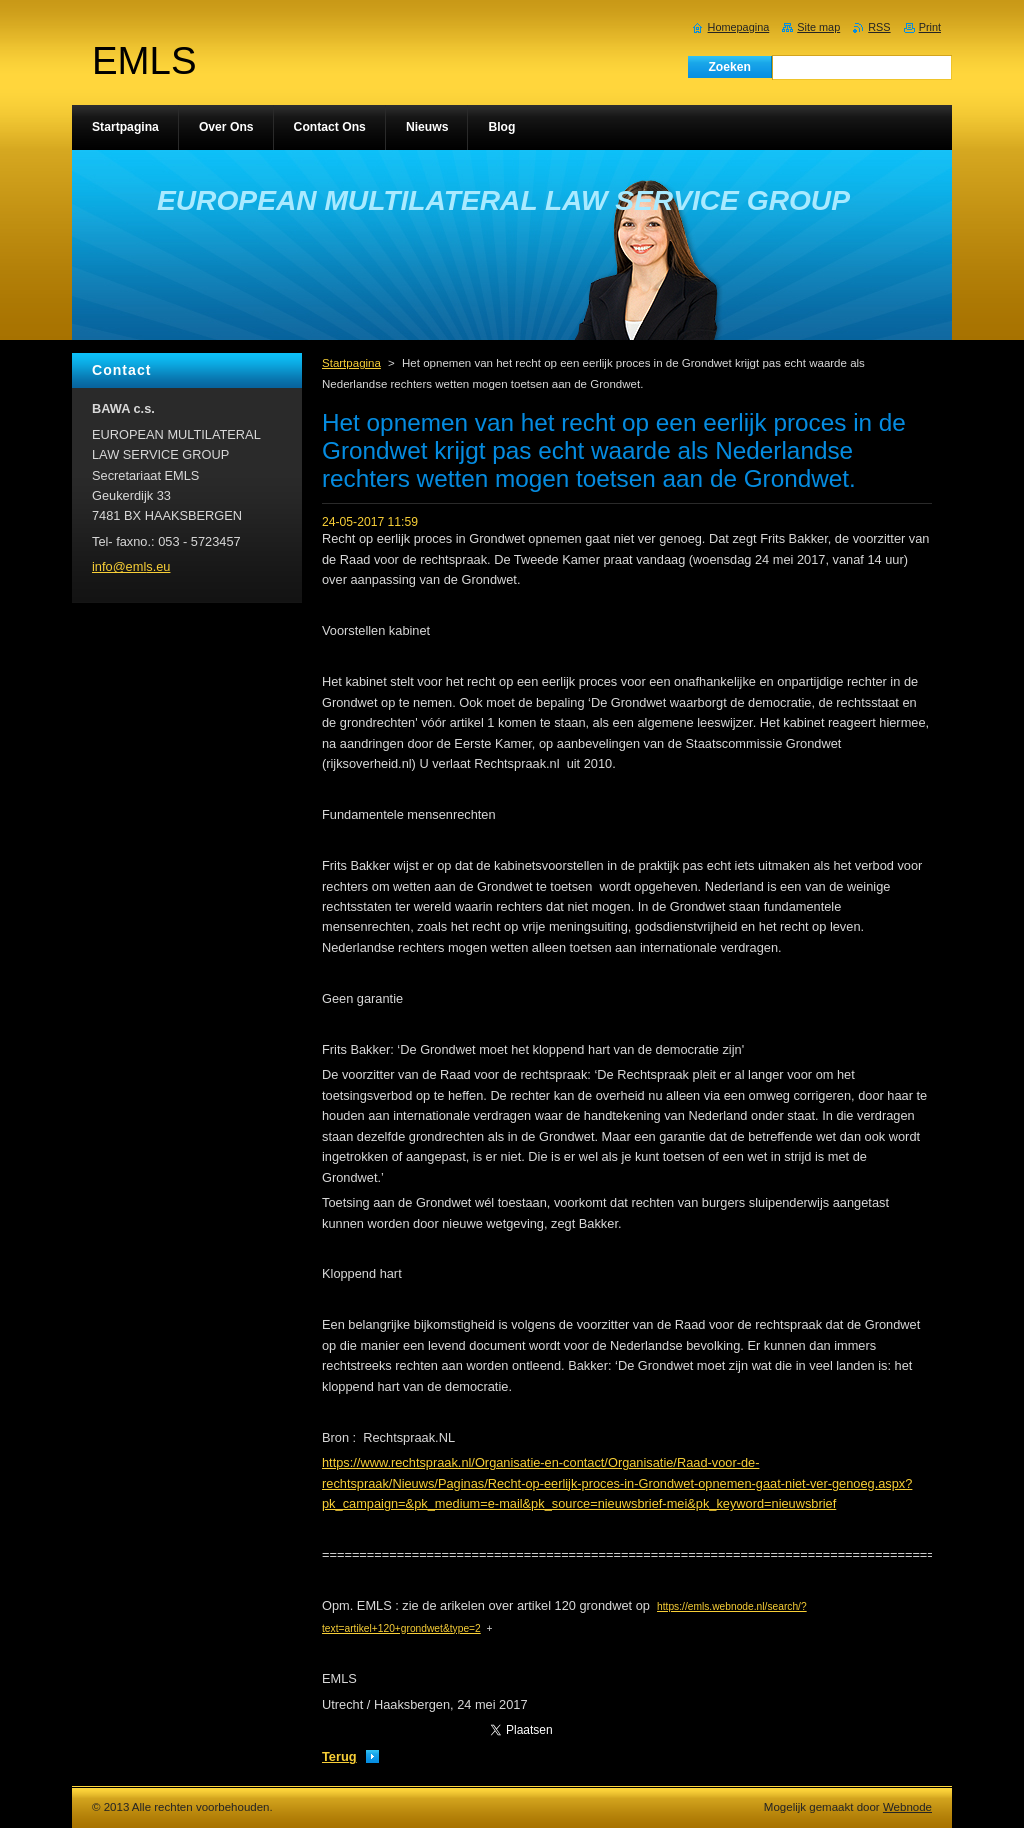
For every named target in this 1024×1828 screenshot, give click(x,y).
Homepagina (739, 27)
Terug (339, 1756)
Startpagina (351, 363)
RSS (879, 27)
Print (930, 27)
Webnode (907, 1807)
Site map (818, 27)
